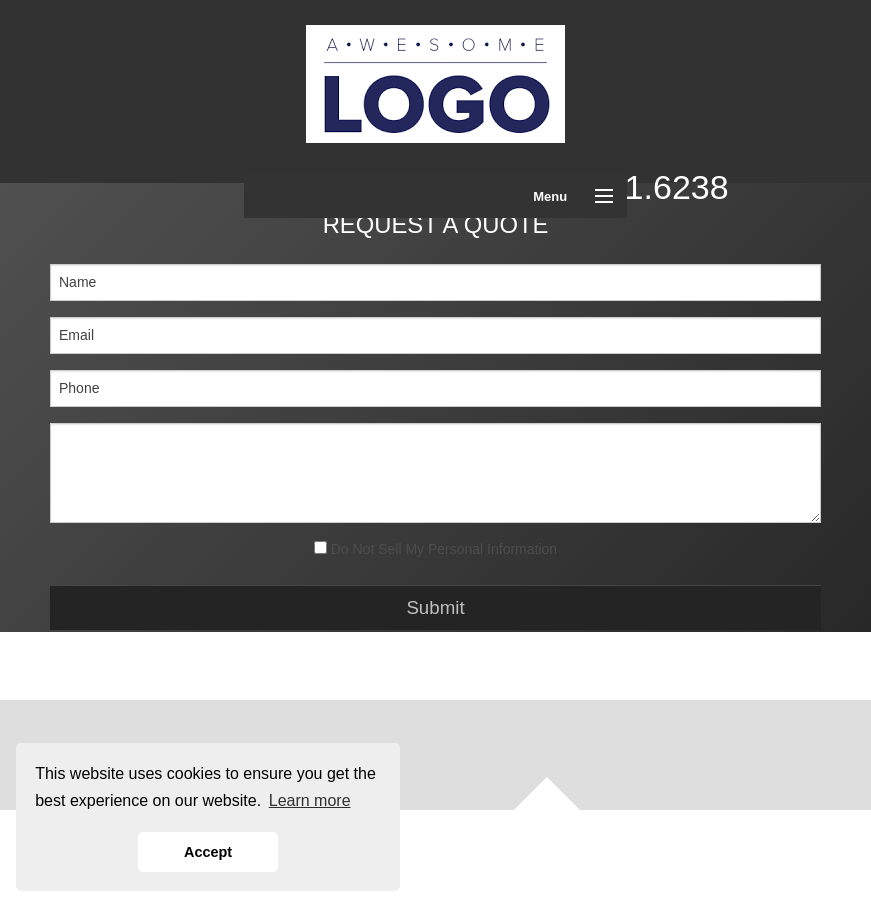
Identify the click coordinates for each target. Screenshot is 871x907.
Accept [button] (208, 852)
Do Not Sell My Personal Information (435, 549)
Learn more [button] (310, 800)
